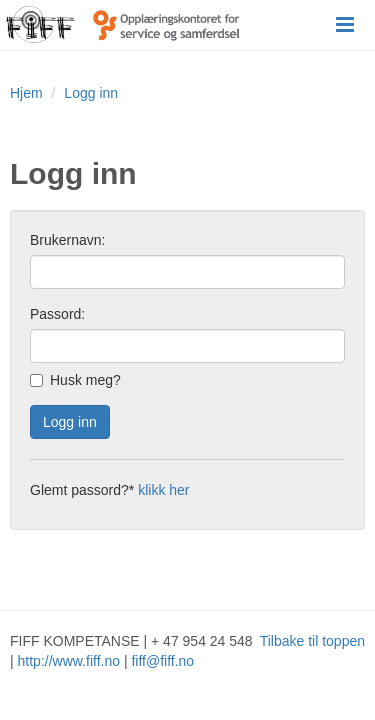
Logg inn (91, 93)
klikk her (163, 490)
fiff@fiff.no (162, 661)
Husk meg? (75, 380)
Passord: (57, 314)
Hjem (26, 93)
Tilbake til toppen (312, 641)
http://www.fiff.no (69, 661)
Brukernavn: (67, 240)
